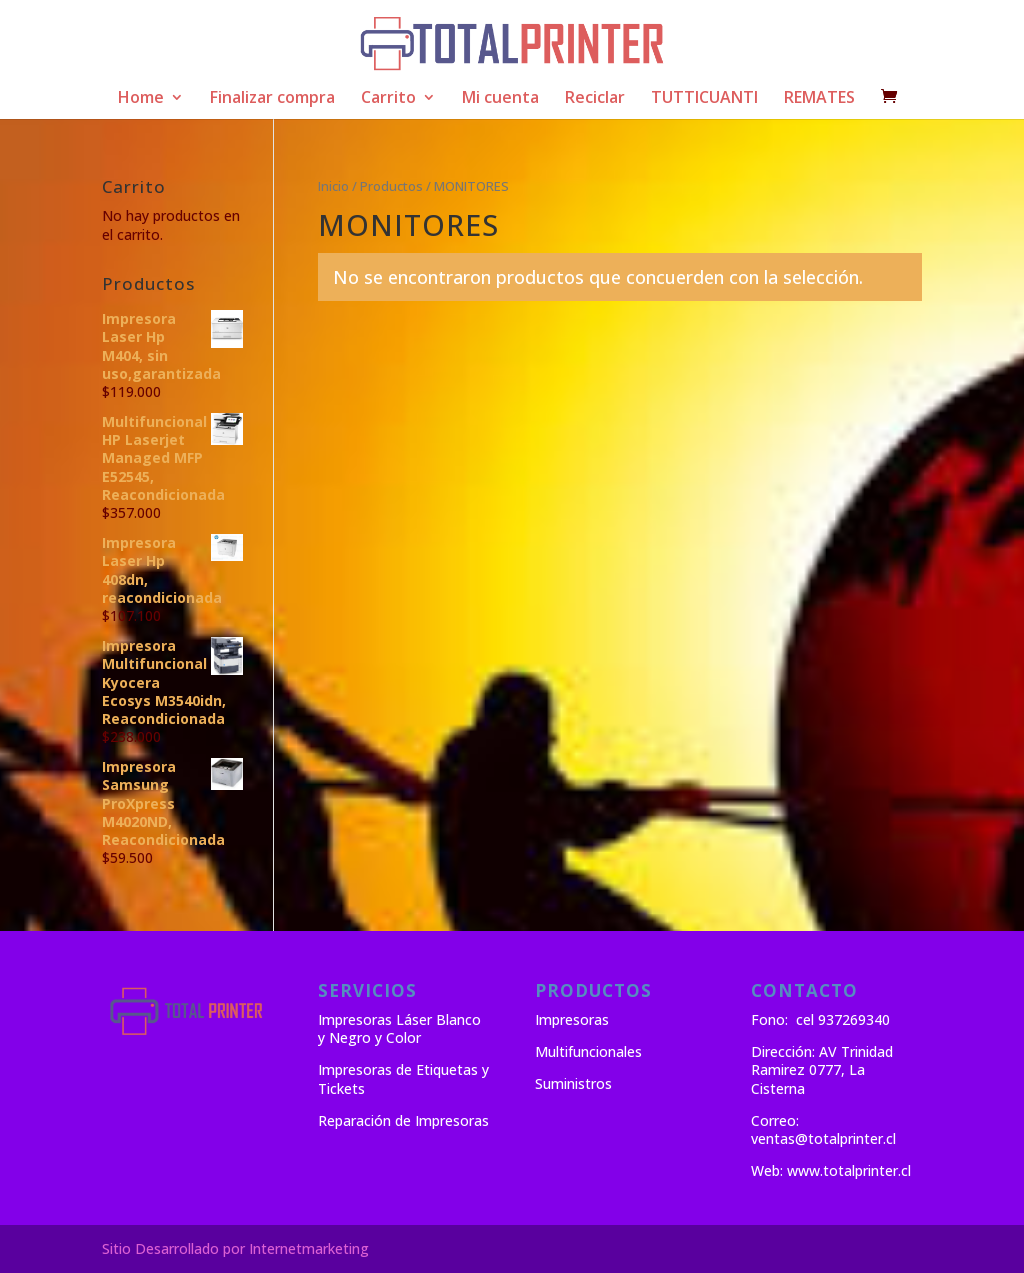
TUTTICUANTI (704, 99)
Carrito (388, 99)
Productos (391, 186)
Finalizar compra (272, 99)
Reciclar (595, 99)
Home (141, 99)
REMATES (819, 99)
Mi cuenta (500, 99)
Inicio (333, 186)
